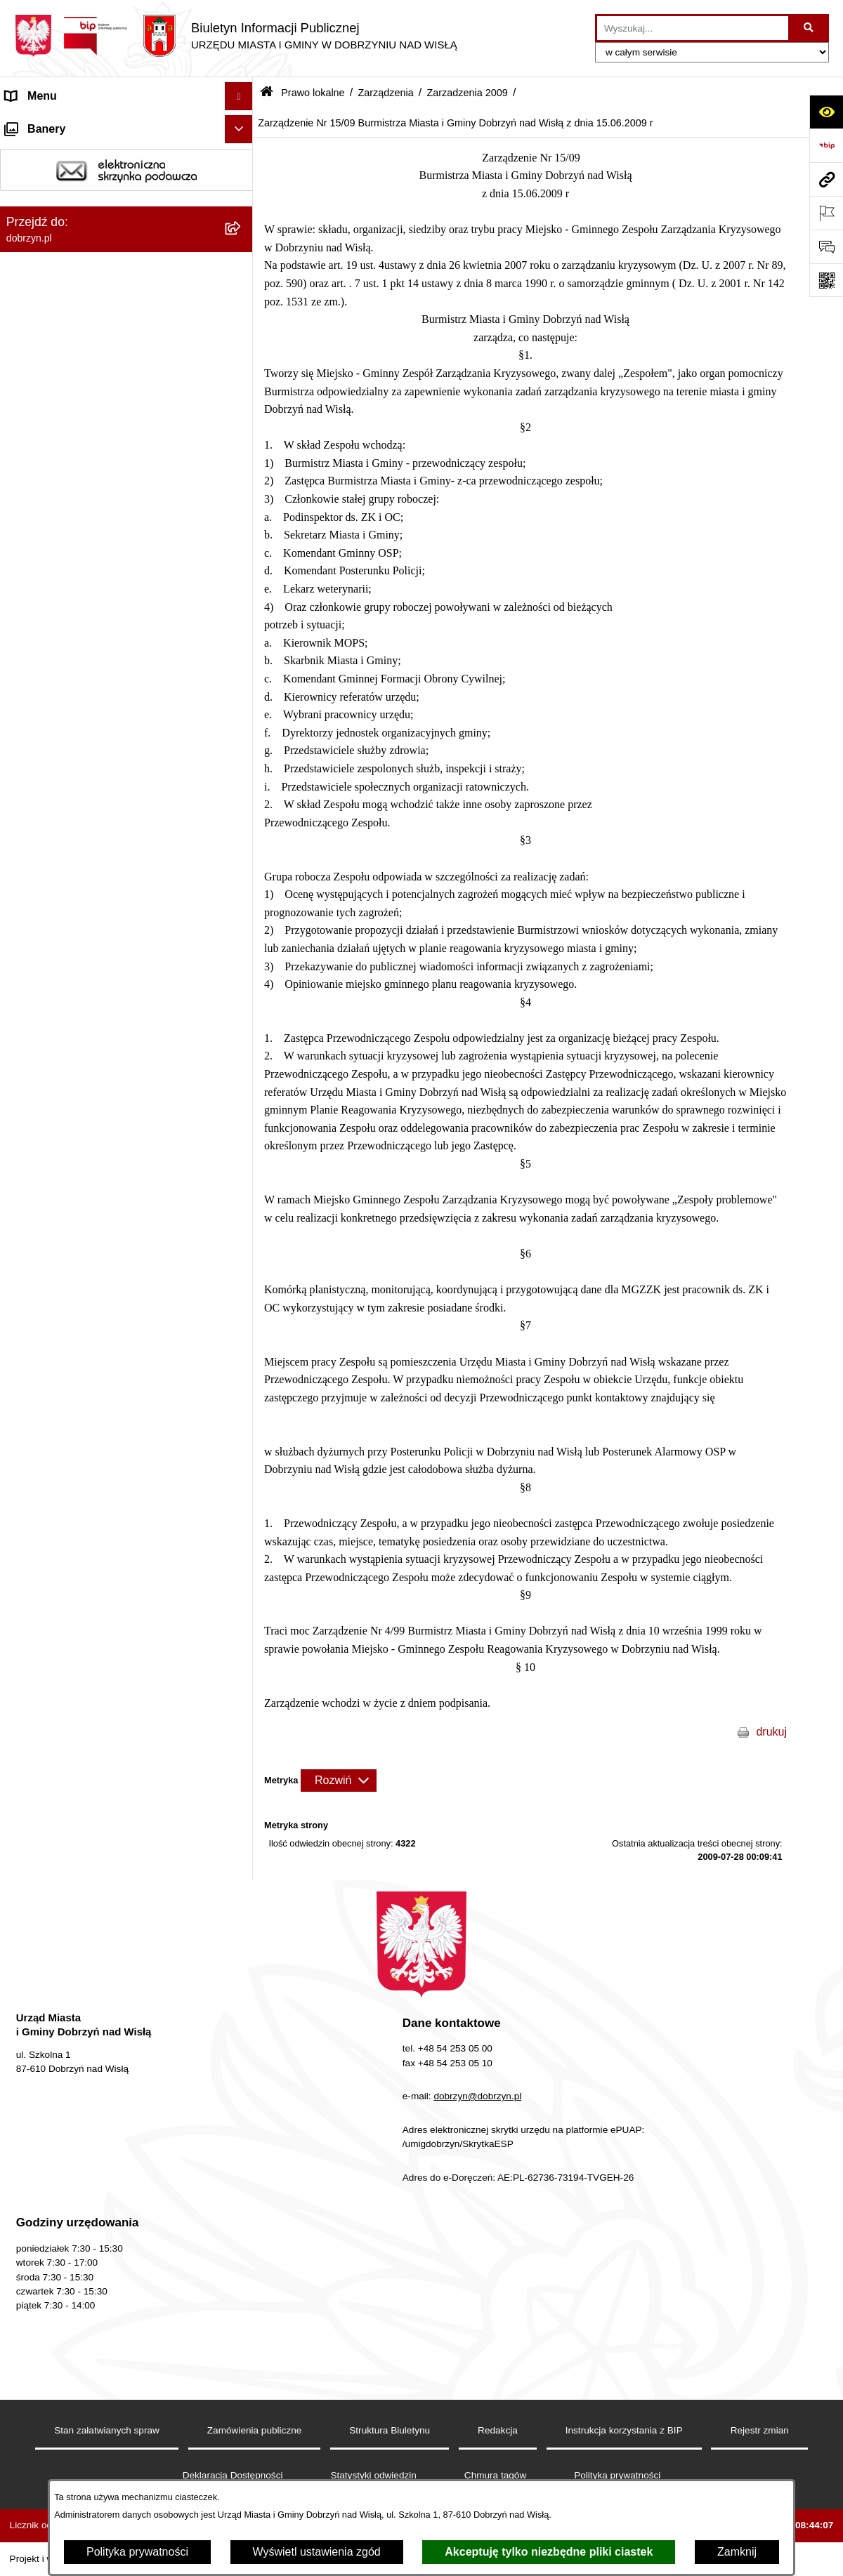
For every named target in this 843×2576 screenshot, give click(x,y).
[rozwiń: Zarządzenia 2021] (242, 781)
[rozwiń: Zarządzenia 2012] (242, 1116)
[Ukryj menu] (239, 96)
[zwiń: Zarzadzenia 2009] (242, 1228)
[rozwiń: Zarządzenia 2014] (242, 1042)
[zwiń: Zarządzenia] (242, 558)
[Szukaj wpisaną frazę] (809, 28)
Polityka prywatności (137, 2552)
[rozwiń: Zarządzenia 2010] (242, 1191)
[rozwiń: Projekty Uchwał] (242, 392)
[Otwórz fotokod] (826, 280)
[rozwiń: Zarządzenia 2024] (242, 670)
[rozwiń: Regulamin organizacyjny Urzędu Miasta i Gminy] (242, 338)
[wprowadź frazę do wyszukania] (692, 28)
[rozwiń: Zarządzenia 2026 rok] (242, 595)
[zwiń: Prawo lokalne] (242, 265)
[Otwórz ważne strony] (826, 213)
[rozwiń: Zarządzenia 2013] (242, 1079)
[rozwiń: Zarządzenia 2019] (242, 856)
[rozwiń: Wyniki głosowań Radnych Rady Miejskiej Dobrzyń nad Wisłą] (242, 467)
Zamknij (737, 2552)
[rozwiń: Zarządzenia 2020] (242, 819)
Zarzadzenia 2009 (467, 92)
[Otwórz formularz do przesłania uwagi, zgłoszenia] (826, 246)
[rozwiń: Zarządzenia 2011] (242, 1153)
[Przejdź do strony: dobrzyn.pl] (826, 179)
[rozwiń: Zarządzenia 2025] (242, 632)
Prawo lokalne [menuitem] (41, 264)
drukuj (771, 1732)
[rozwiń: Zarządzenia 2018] (242, 893)
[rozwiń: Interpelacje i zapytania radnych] (242, 521)
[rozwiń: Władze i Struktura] (242, 208)
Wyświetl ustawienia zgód (317, 2552)
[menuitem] (126, 301)
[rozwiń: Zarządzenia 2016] (242, 967)
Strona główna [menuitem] (41, 124)
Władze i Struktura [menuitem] (52, 208)
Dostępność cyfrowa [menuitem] (56, 152)
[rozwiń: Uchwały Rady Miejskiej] (242, 430)
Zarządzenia (385, 92)
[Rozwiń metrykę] (339, 1780)
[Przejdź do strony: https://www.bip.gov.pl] (826, 145)
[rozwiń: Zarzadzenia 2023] (242, 707)
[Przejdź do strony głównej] (235, 36)
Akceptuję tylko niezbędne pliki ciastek (549, 2552)
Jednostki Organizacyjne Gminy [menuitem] (85, 236)
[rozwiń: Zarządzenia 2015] (242, 1005)
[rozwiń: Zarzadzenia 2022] (242, 744)
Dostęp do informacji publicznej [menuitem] (83, 180)
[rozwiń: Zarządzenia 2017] (242, 930)
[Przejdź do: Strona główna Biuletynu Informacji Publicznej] (266, 93)
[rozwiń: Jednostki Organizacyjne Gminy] (242, 236)
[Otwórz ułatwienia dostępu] (826, 111)
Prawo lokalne (312, 92)
